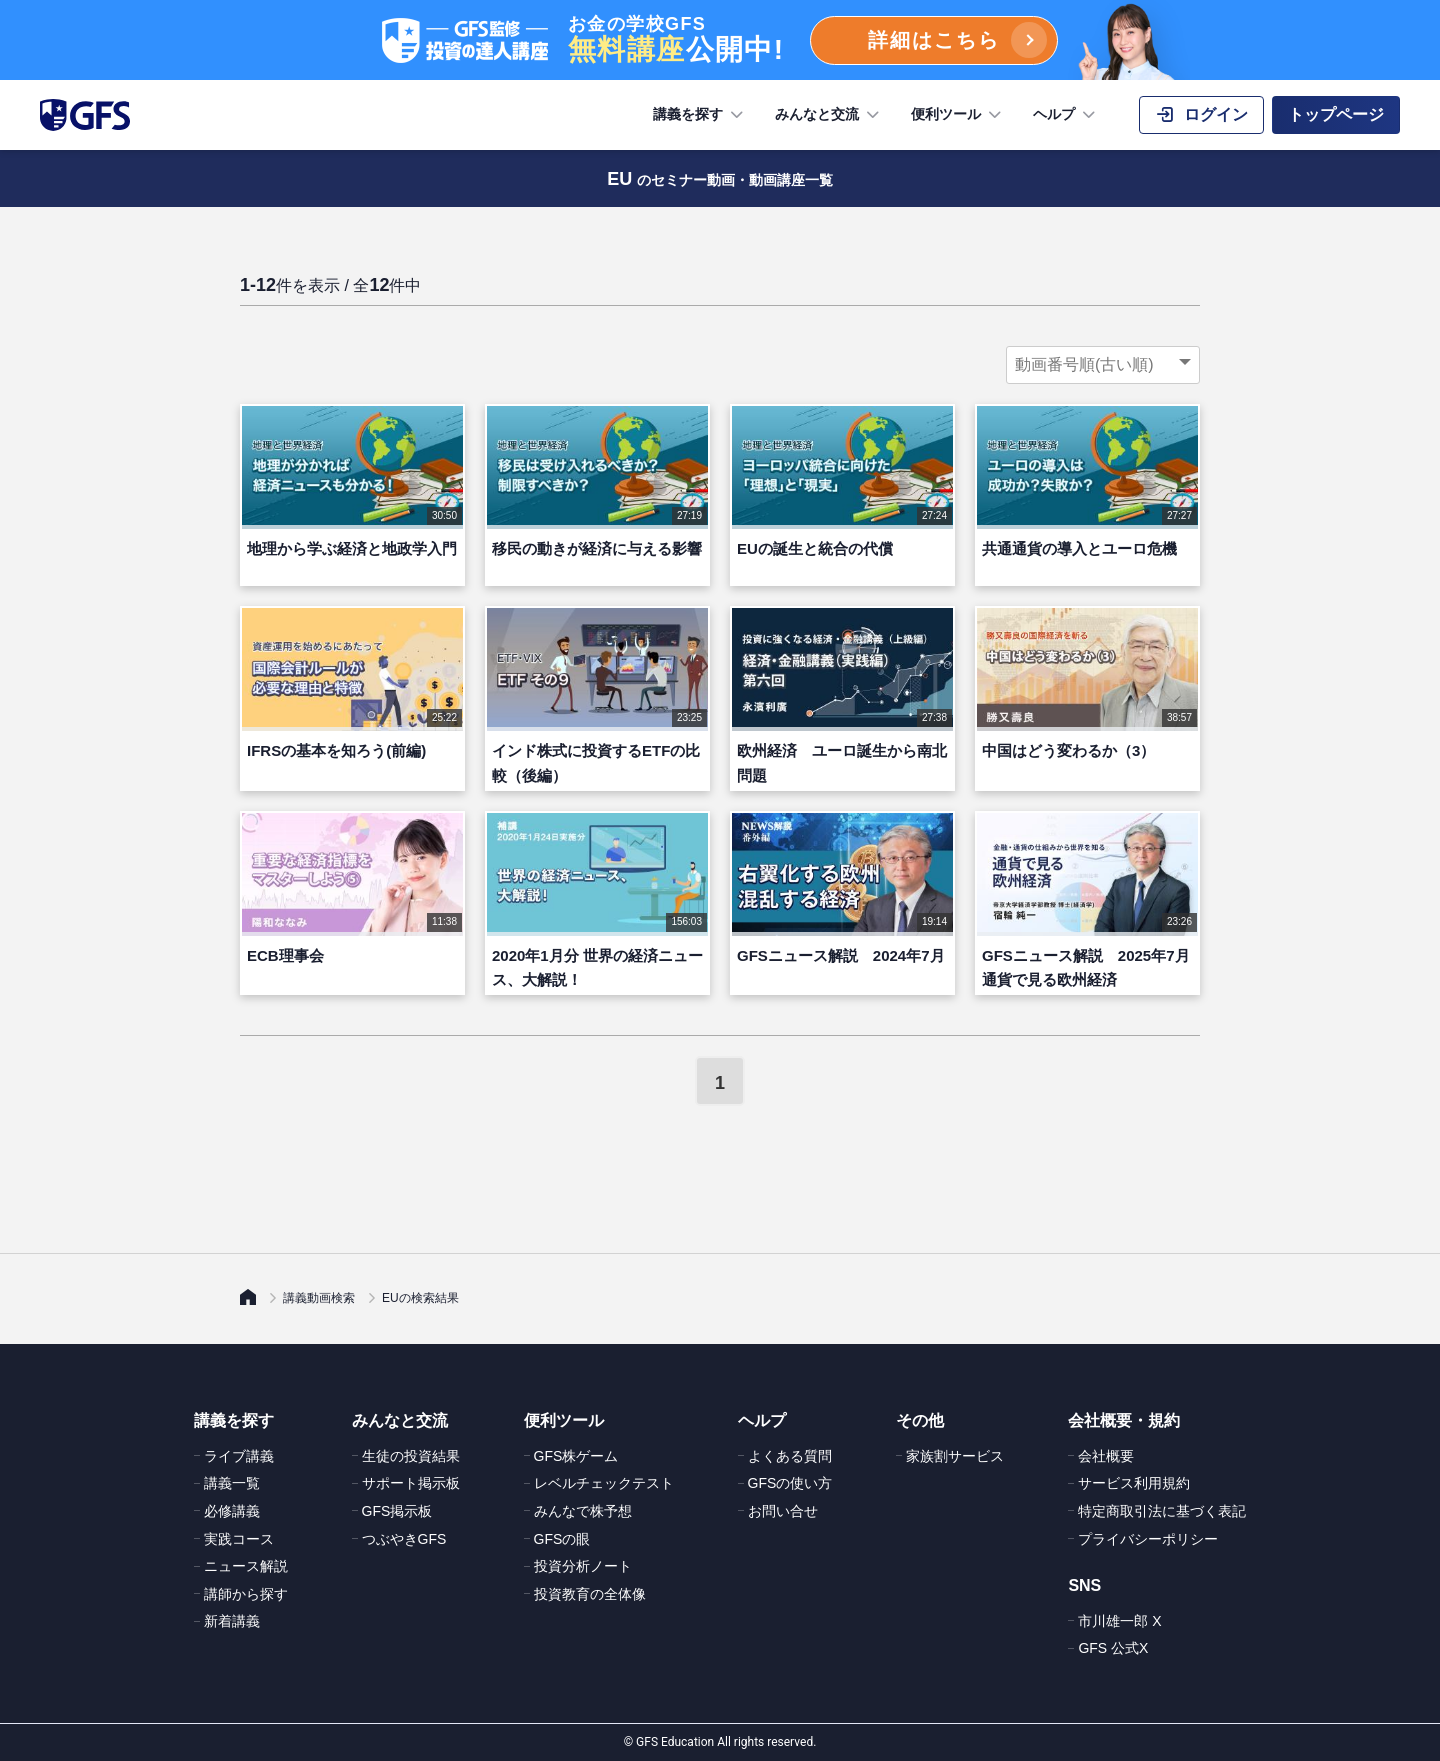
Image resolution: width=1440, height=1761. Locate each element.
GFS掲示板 (397, 1511)
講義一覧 (232, 1483)
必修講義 (232, 1511)
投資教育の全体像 (590, 1594)
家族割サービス (955, 1456)
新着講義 (232, 1621)
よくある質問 (790, 1456)
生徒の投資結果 (411, 1456)
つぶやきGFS (404, 1539)
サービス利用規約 (1134, 1483)
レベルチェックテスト (604, 1483)
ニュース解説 (246, 1566)
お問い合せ (783, 1511)
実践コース (239, 1539)
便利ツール (958, 115)
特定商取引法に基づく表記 (1162, 1511)
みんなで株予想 (583, 1511)
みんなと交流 (829, 115)
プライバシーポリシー (1148, 1539)
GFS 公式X (1113, 1648)
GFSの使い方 (790, 1483)
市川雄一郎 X (1119, 1621)
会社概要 (1106, 1456)
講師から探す (246, 1594)
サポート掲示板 (411, 1483)
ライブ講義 (239, 1456)
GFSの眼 (562, 1539)
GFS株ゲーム (576, 1456)
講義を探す (700, 115)
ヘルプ (1066, 115)
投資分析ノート (583, 1566)
